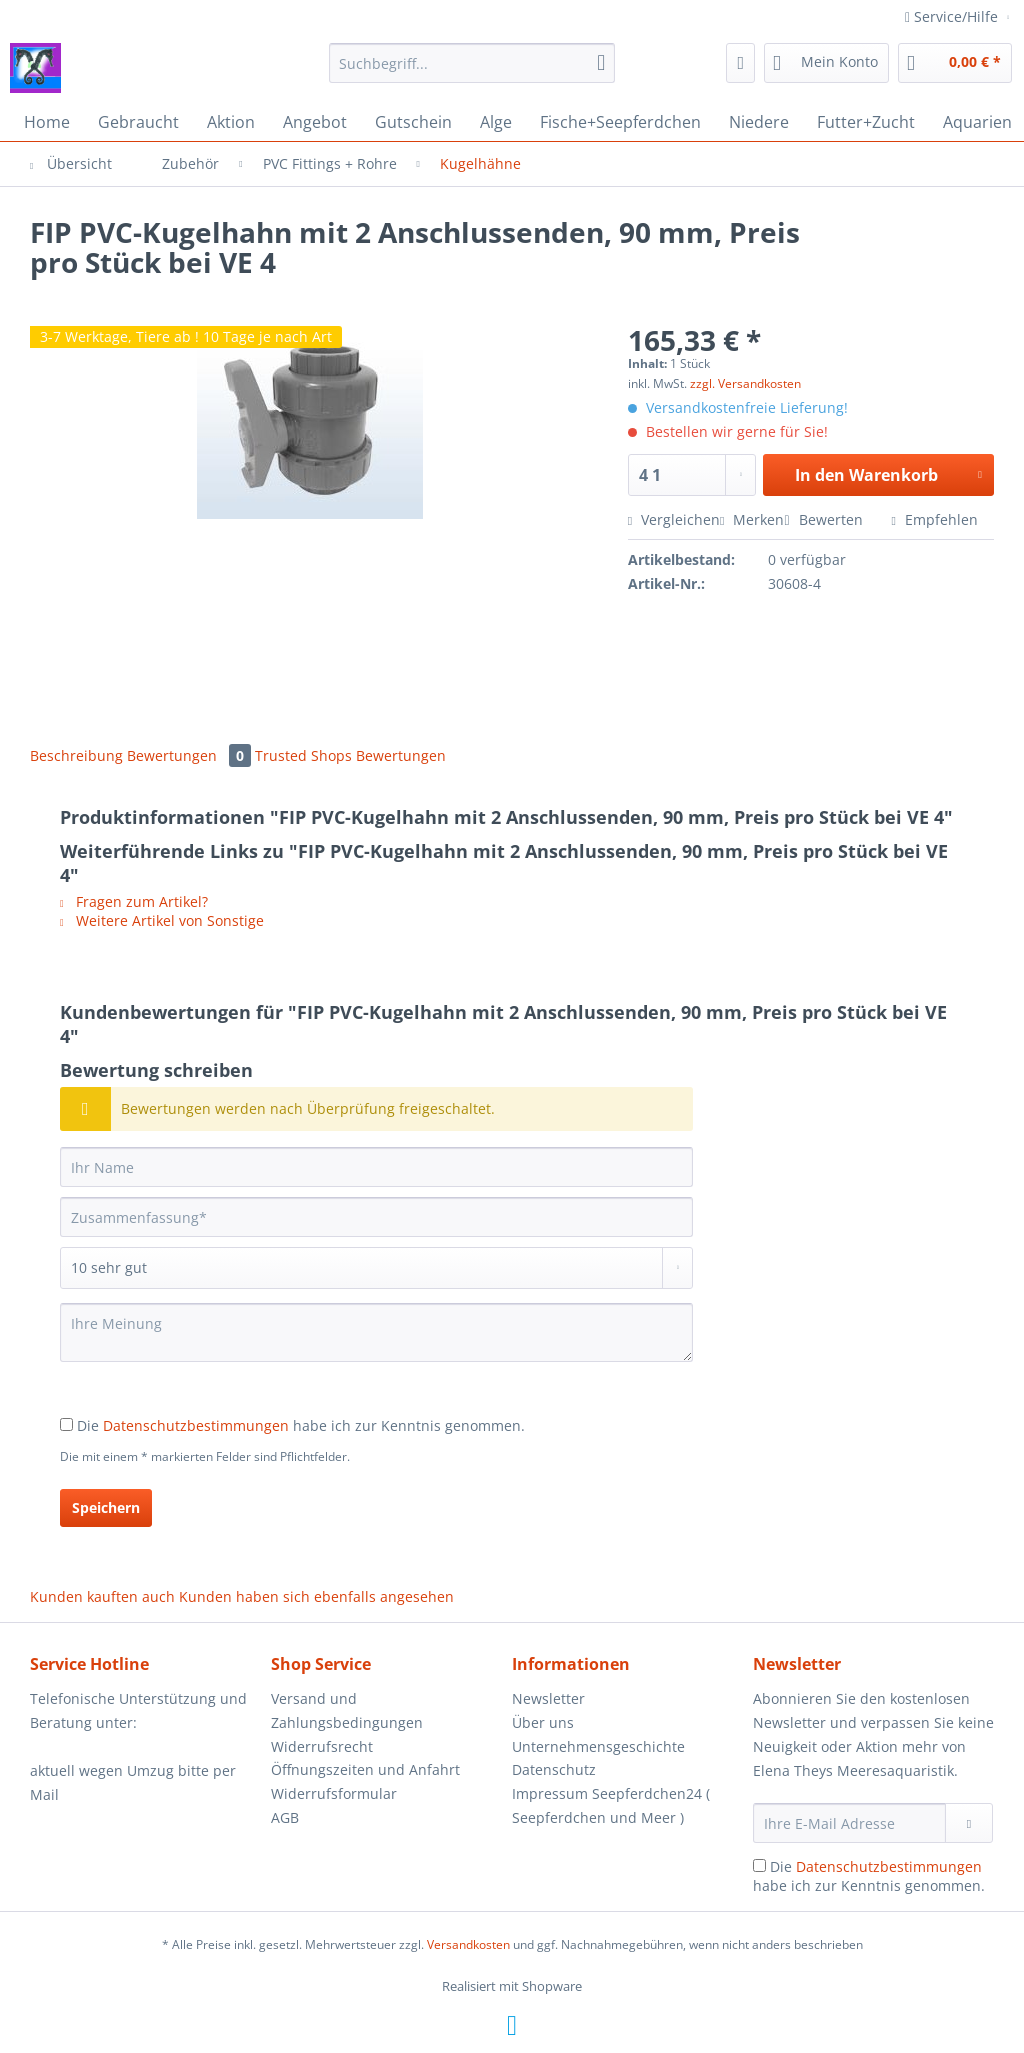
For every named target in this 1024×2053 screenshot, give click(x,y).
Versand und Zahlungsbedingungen (347, 1710)
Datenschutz (554, 1769)
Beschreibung (76, 755)
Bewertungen (191, 755)
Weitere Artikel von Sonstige (162, 920)
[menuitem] (472, 72)
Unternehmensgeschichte (598, 1746)
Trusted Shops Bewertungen (350, 755)
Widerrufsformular (334, 1793)
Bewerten (825, 519)
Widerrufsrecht (322, 1746)
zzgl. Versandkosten (745, 383)
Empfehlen (935, 519)
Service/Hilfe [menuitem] (953, 16)
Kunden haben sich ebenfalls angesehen (316, 1596)
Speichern (106, 1507)
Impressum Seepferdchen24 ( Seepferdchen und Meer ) (611, 1805)
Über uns (543, 1722)
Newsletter (548, 1698)
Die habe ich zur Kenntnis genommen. (301, 1425)
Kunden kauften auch (102, 1596)
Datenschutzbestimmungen (196, 1425)
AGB (285, 1817)
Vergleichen (674, 519)
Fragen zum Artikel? (134, 901)
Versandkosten (468, 1944)
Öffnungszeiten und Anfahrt (365, 1769)
